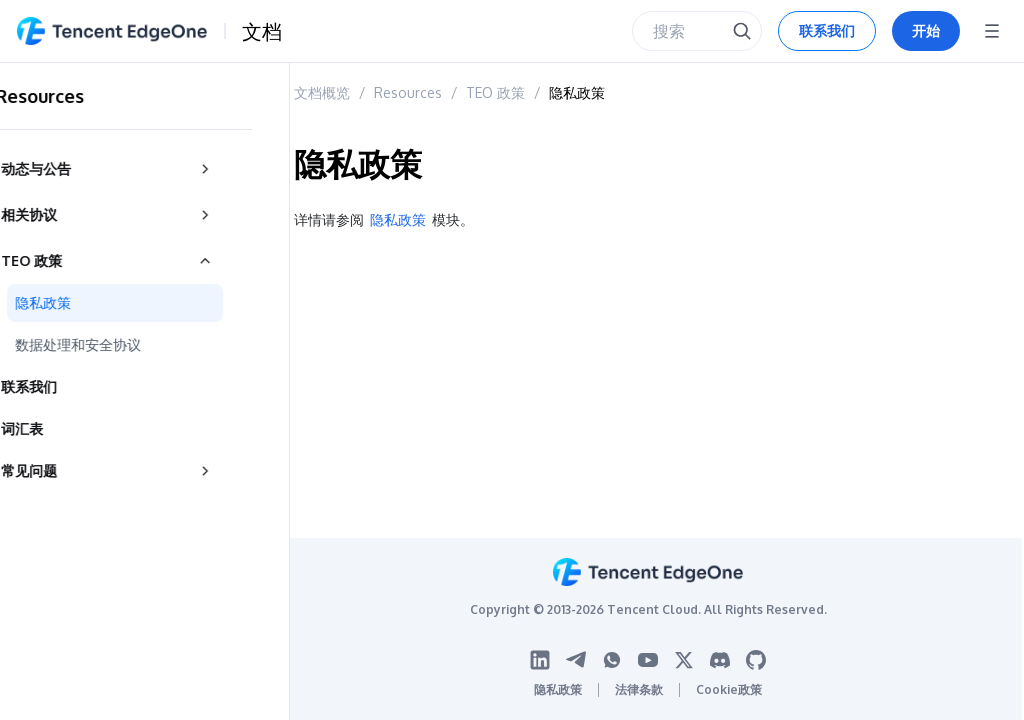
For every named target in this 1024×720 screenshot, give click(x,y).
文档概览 (322, 92)
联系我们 (827, 30)
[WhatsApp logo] (612, 660)
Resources (408, 92)
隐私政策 (577, 92)
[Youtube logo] (648, 660)
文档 (262, 31)
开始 (926, 30)
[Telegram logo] (576, 660)
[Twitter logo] (684, 660)
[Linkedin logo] (540, 660)
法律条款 (639, 689)
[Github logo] (756, 660)
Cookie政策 (729, 689)
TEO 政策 (495, 92)
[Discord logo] (720, 660)
